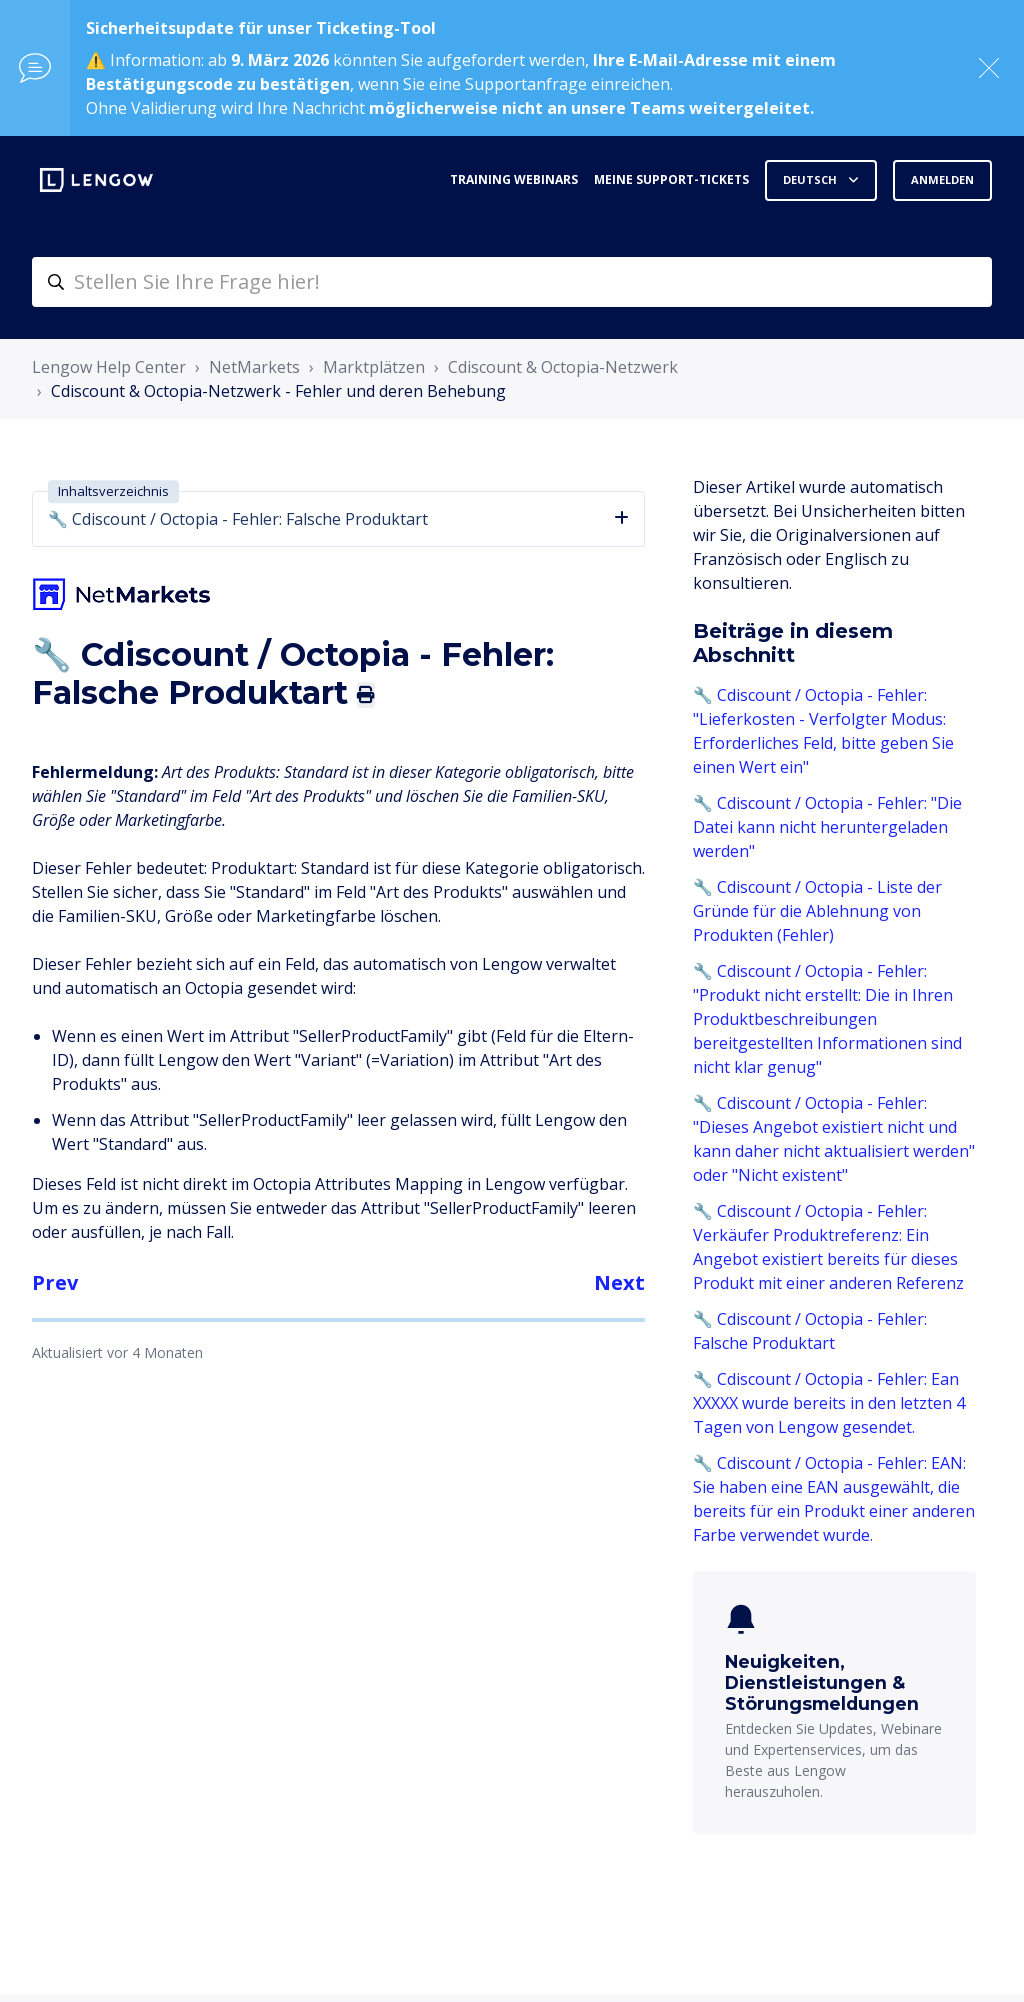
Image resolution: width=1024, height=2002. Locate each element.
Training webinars (514, 179)
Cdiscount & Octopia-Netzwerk (563, 367)
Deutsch (811, 179)
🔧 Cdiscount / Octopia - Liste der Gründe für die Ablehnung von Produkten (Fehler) (817, 911)
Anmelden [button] (942, 179)
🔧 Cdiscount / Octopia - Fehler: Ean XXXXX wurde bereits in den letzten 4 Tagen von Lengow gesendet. (829, 1403)
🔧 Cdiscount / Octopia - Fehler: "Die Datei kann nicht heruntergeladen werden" (827, 827)
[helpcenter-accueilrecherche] (512, 282)
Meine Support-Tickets (671, 179)
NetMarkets (254, 367)
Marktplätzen (374, 367)
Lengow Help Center (109, 367)
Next (619, 1282)
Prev (55, 1282)
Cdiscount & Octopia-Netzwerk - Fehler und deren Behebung (278, 391)
